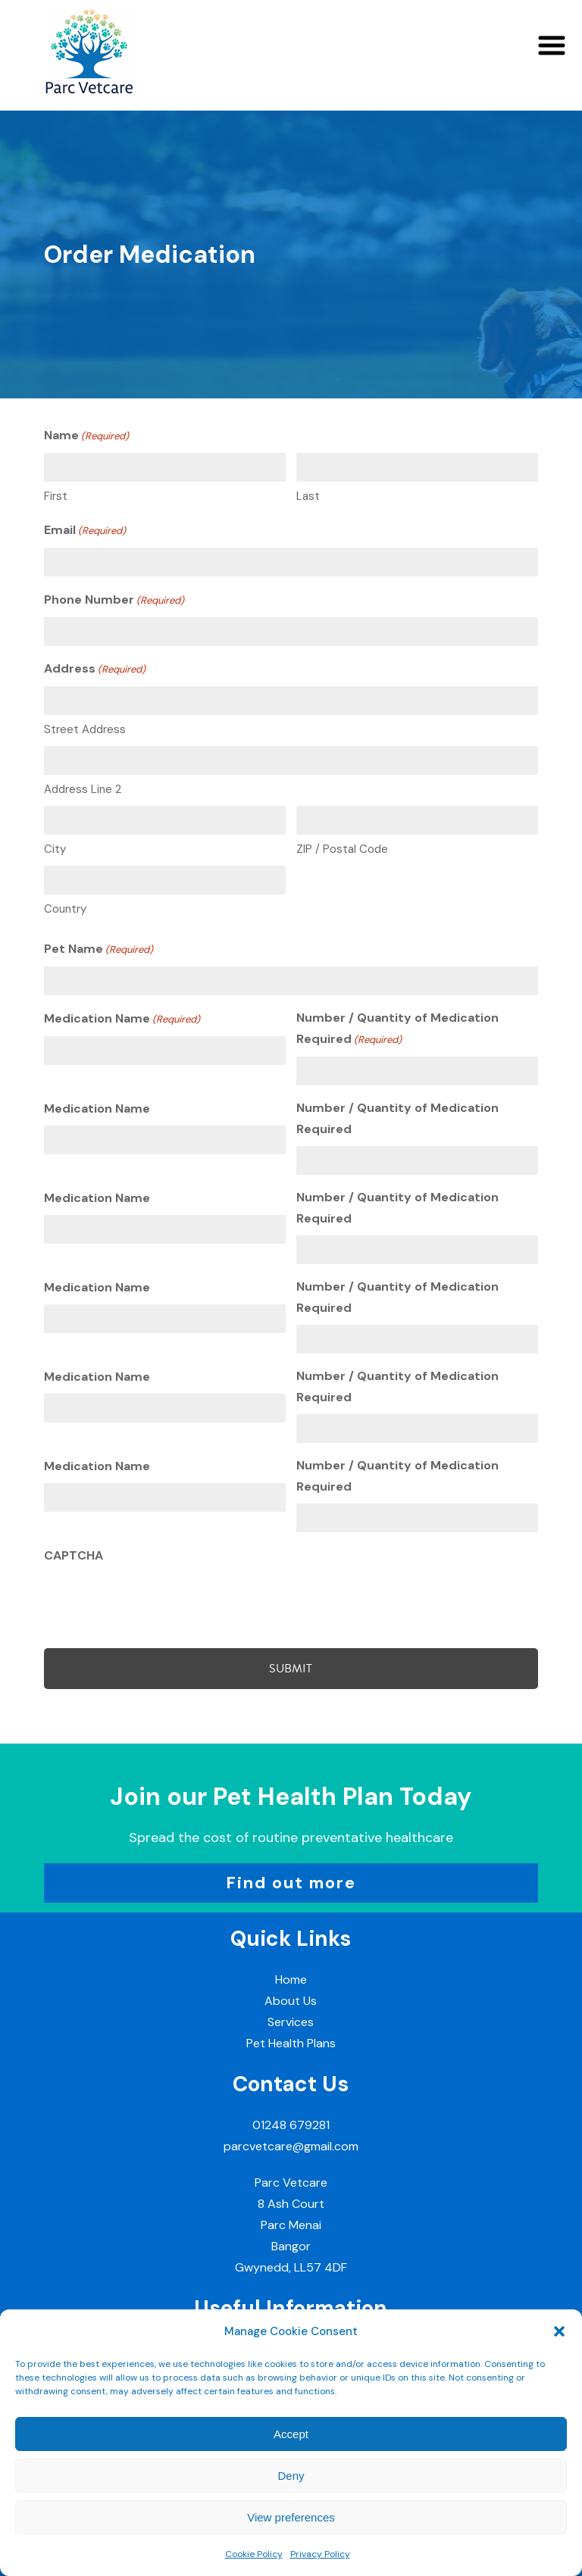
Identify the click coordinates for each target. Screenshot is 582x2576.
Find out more (291, 1883)
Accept (291, 2434)
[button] (559, 2331)
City (55, 849)
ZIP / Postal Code (342, 849)
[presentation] (159, 1601)
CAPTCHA (73, 1555)
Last (308, 496)
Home (291, 1979)
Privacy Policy (320, 2554)
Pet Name (98, 949)
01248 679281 (291, 2125)
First (55, 496)
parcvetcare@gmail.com (291, 2146)
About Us (290, 2001)
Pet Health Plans (291, 2043)
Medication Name (122, 1019)
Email (85, 531)
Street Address (85, 729)
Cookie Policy (254, 2554)
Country (65, 908)
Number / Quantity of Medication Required (397, 1030)
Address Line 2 (82, 789)
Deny (290, 2475)
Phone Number (114, 600)
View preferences (291, 2517)
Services (291, 2022)
